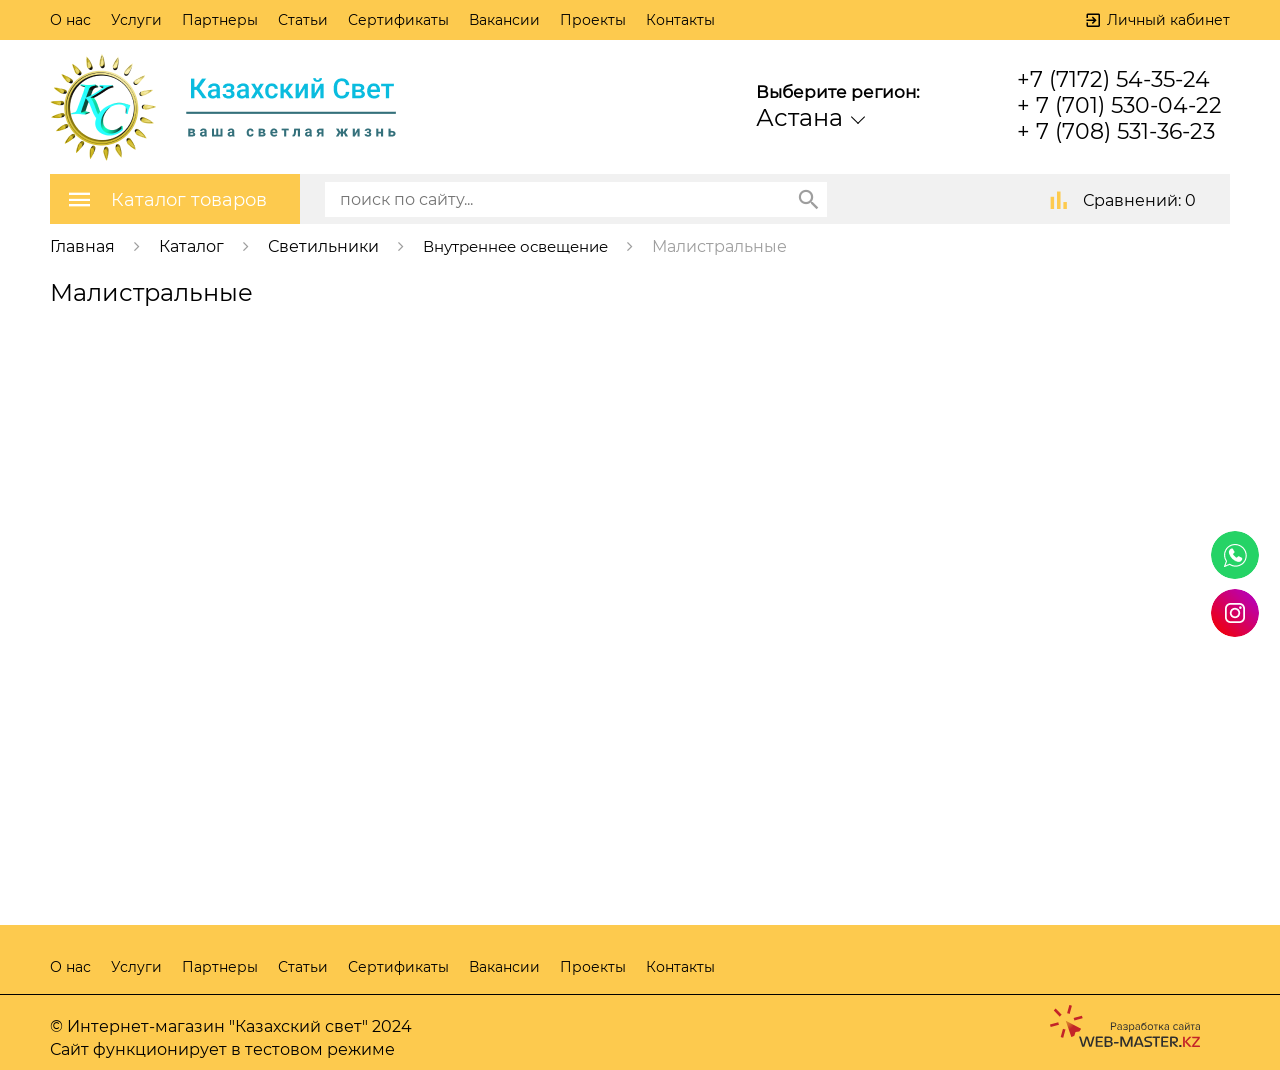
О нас (70, 20)
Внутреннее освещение (524, 245)
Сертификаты (398, 20)
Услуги (136, 20)
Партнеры (220, 20)
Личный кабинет (1168, 20)
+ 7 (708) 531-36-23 (1116, 131)
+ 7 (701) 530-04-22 (1119, 105)
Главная (82, 245)
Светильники (323, 245)
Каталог (191, 245)
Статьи (303, 20)
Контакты (680, 20)
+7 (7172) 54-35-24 (1113, 79)
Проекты (593, 20)
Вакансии (504, 20)
